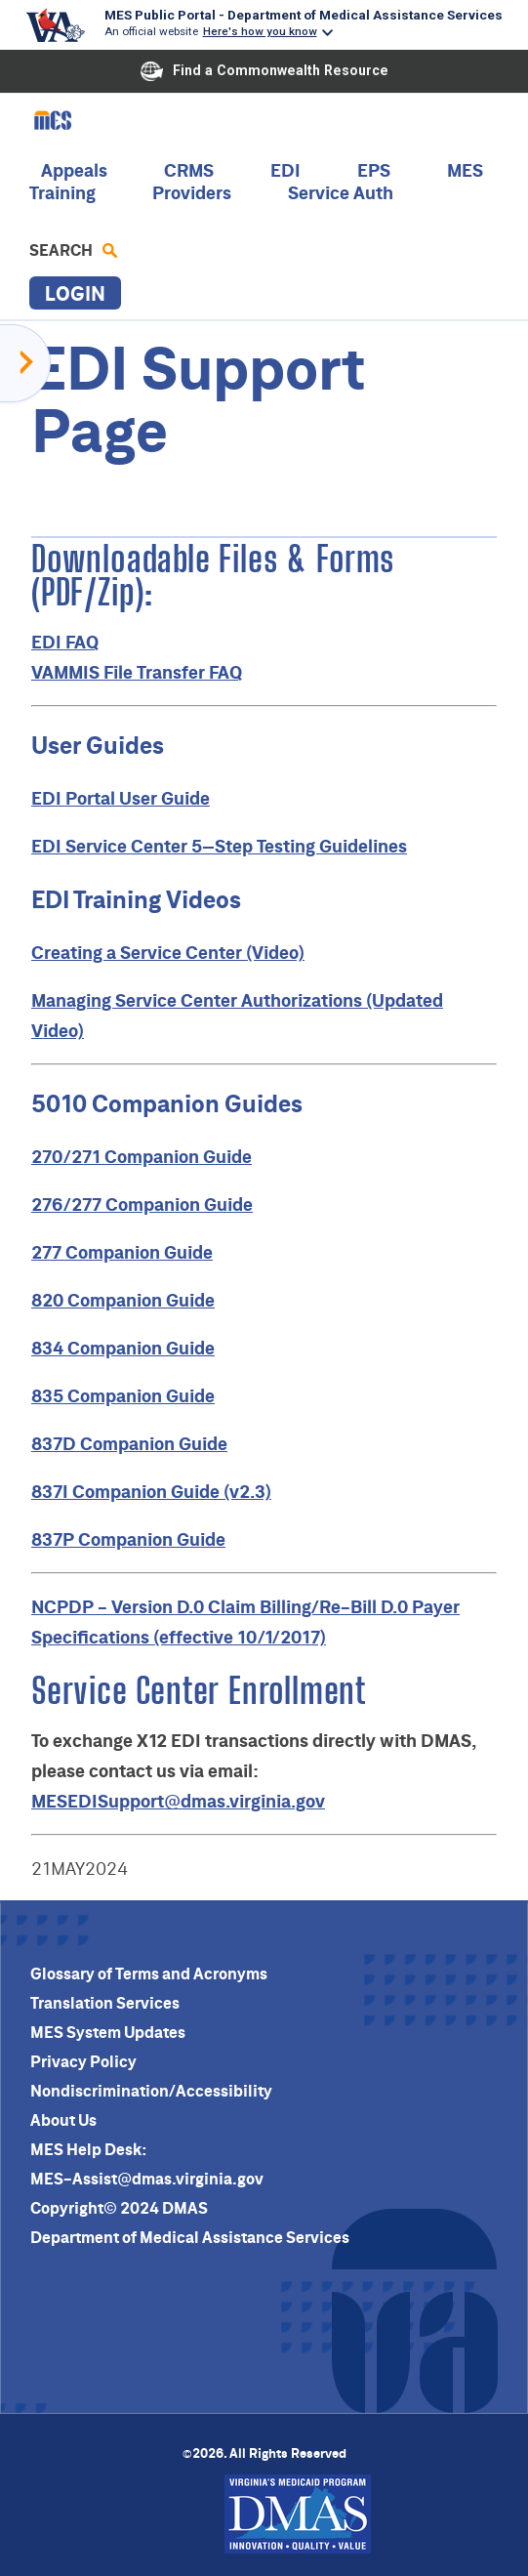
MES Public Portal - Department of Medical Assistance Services (303, 14)
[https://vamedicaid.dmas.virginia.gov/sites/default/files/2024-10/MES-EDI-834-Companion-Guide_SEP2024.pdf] (123, 1348)
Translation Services (105, 2003)
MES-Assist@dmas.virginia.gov (147, 2178)
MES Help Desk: (88, 2149)
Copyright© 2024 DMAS (119, 2208)
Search (73, 250)
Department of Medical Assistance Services (189, 2237)
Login (75, 293)
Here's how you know (260, 31)
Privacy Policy (83, 2061)
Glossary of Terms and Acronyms (148, 1973)
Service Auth (340, 193)
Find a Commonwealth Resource (264, 71)
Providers (191, 193)
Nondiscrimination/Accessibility (151, 2090)
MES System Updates (107, 2032)
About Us (63, 2120)
